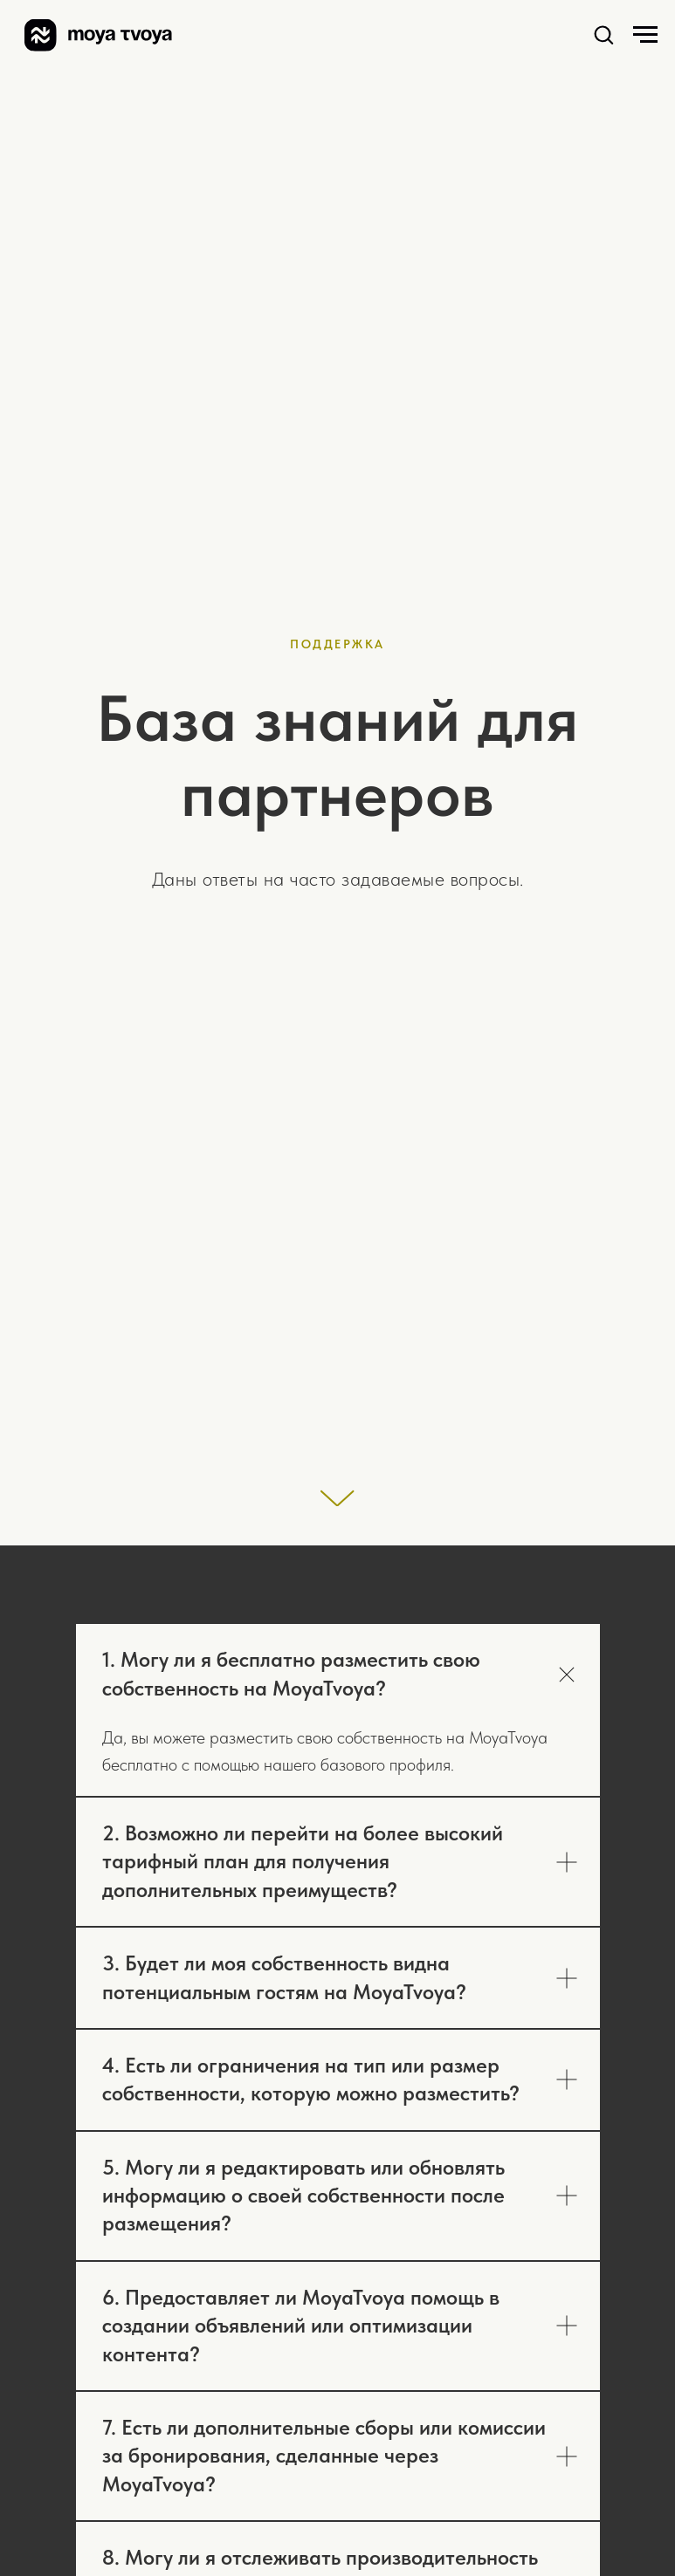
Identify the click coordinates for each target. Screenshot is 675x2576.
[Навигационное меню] (645, 35)
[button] (603, 34)
